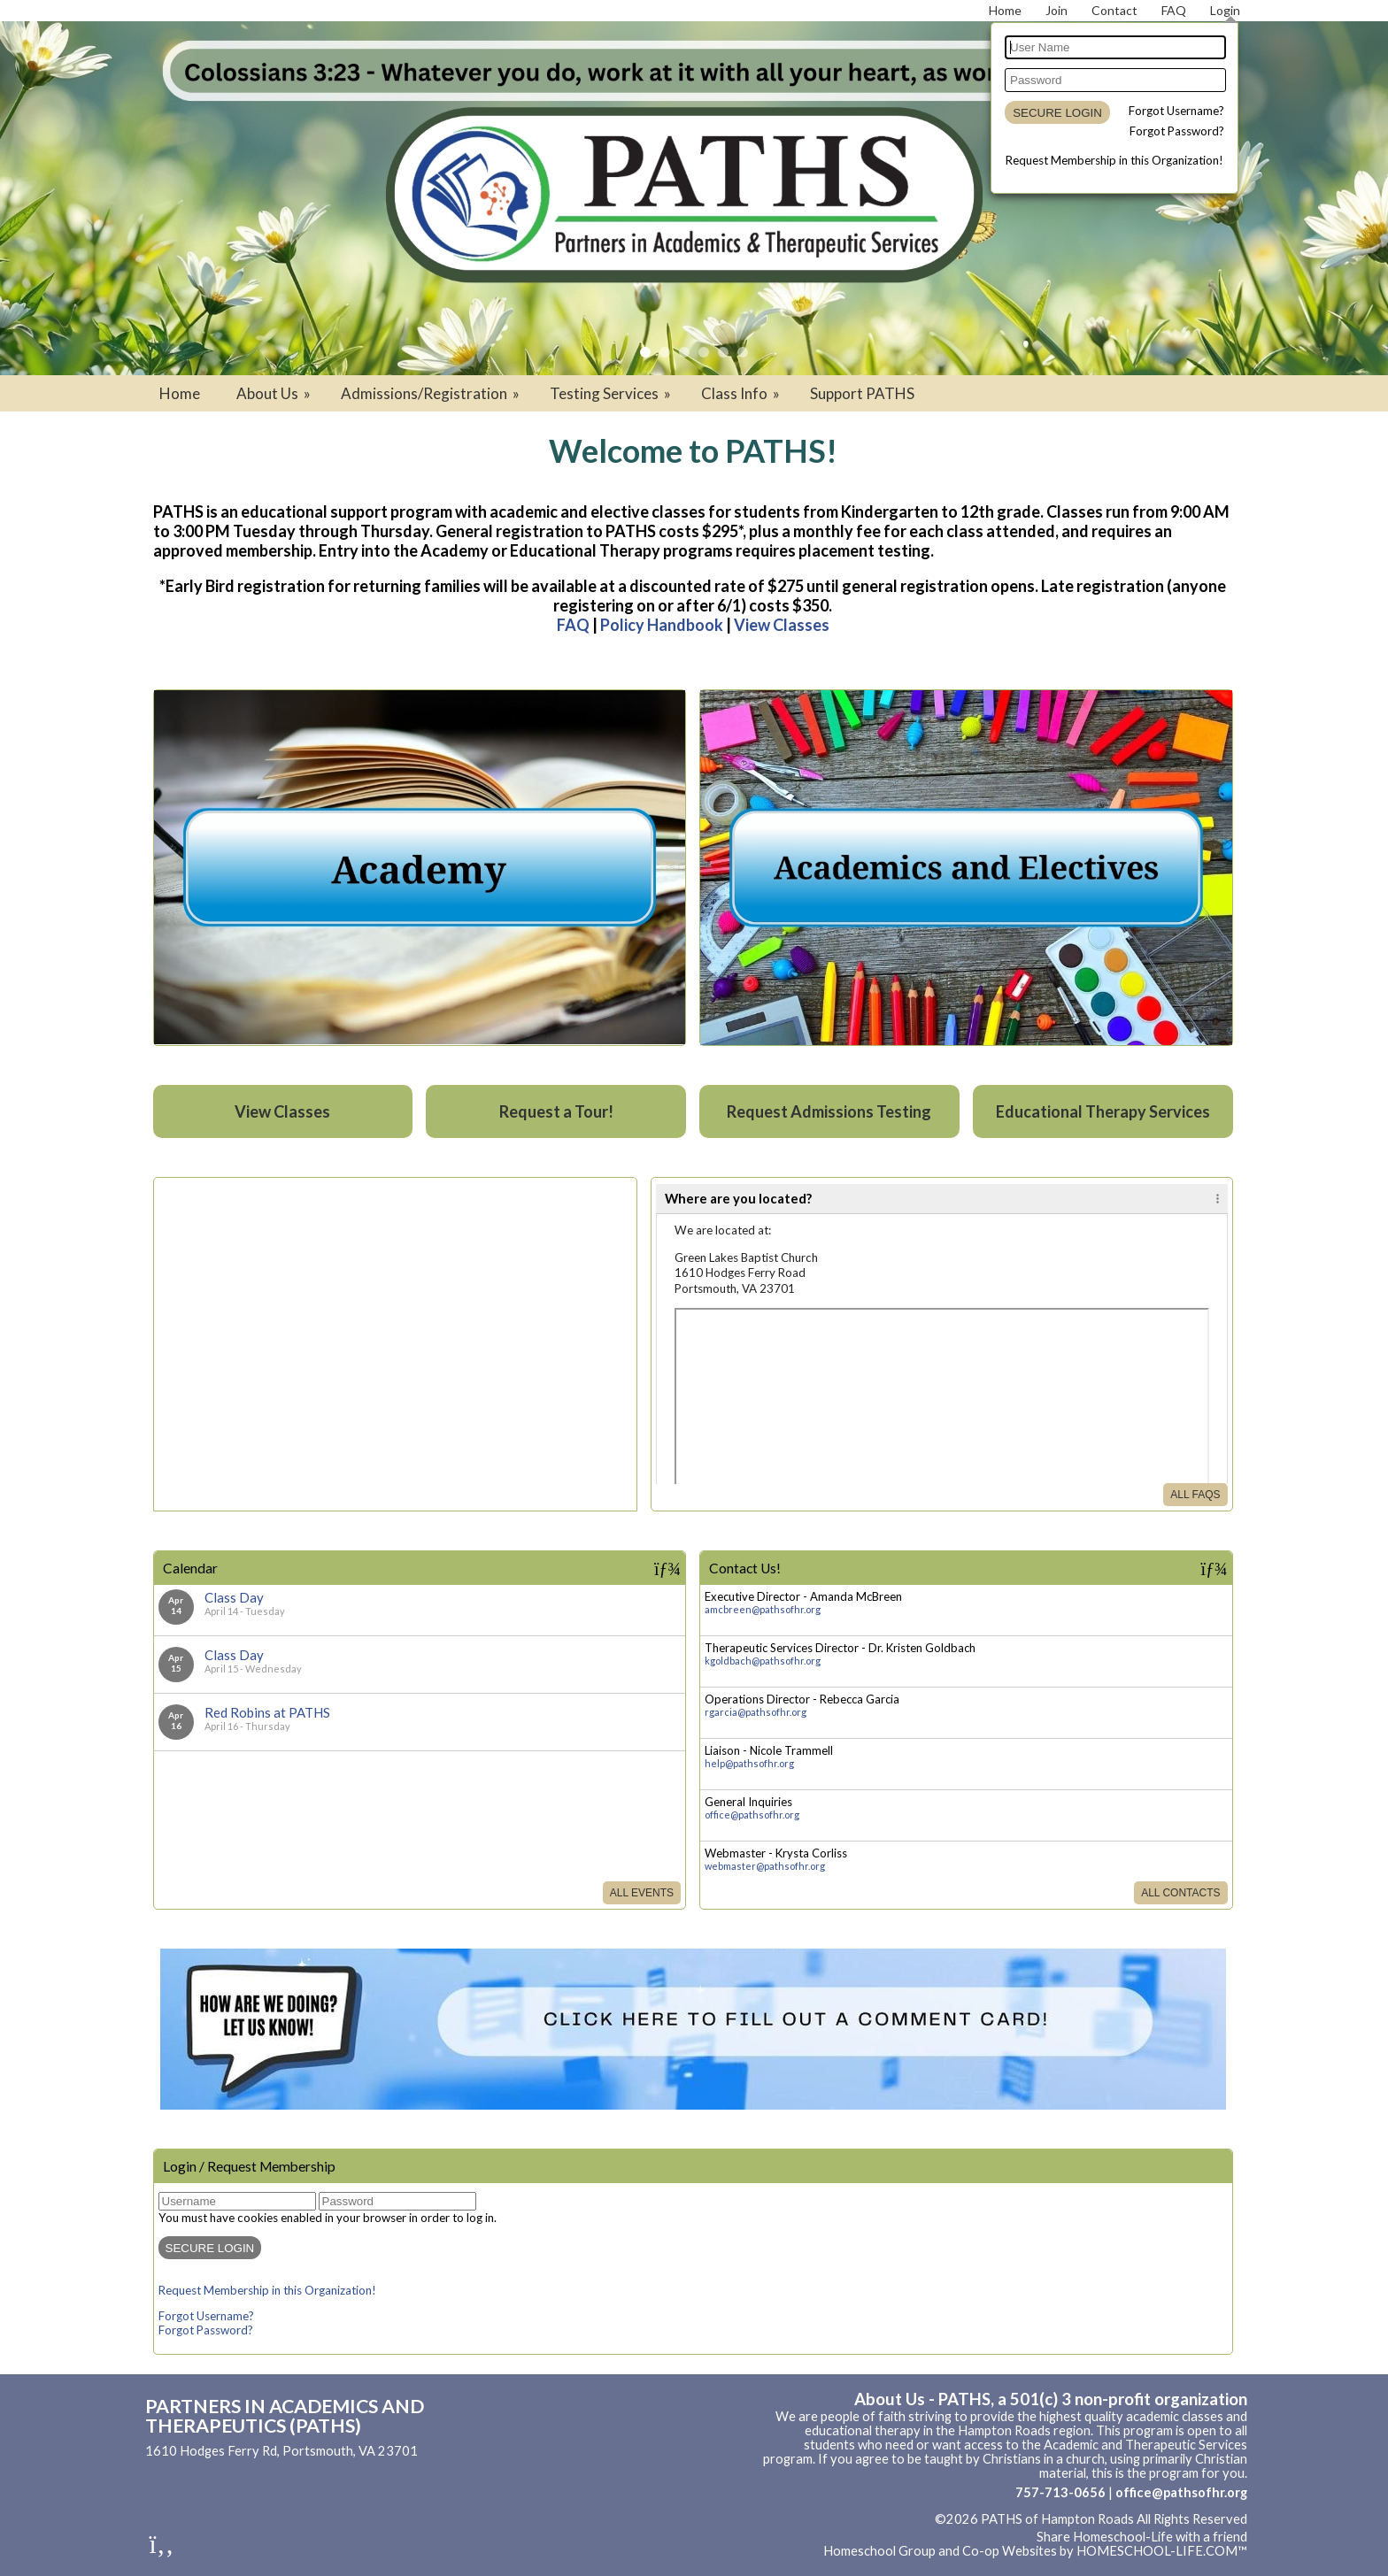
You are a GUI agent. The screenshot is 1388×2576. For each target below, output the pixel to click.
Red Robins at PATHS (267, 1712)
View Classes (781, 624)
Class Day (234, 1597)
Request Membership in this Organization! (1114, 160)
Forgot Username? (1176, 111)
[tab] (942, 1199)
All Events (642, 1893)
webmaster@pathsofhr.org (765, 1866)
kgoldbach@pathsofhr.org (763, 1660)
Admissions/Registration (431, 393)
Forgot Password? (1177, 131)
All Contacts (1180, 1893)
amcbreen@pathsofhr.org (763, 1609)
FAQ (573, 624)
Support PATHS (862, 393)
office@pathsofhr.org (752, 1814)
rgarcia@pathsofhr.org (755, 1712)
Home (179, 393)
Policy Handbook (661, 624)
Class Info (742, 393)
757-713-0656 (1060, 2492)
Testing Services (612, 393)
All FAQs (1195, 1494)
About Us (274, 393)
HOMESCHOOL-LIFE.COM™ (1161, 2550)
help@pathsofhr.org (749, 1763)
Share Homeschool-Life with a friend (1142, 2536)
